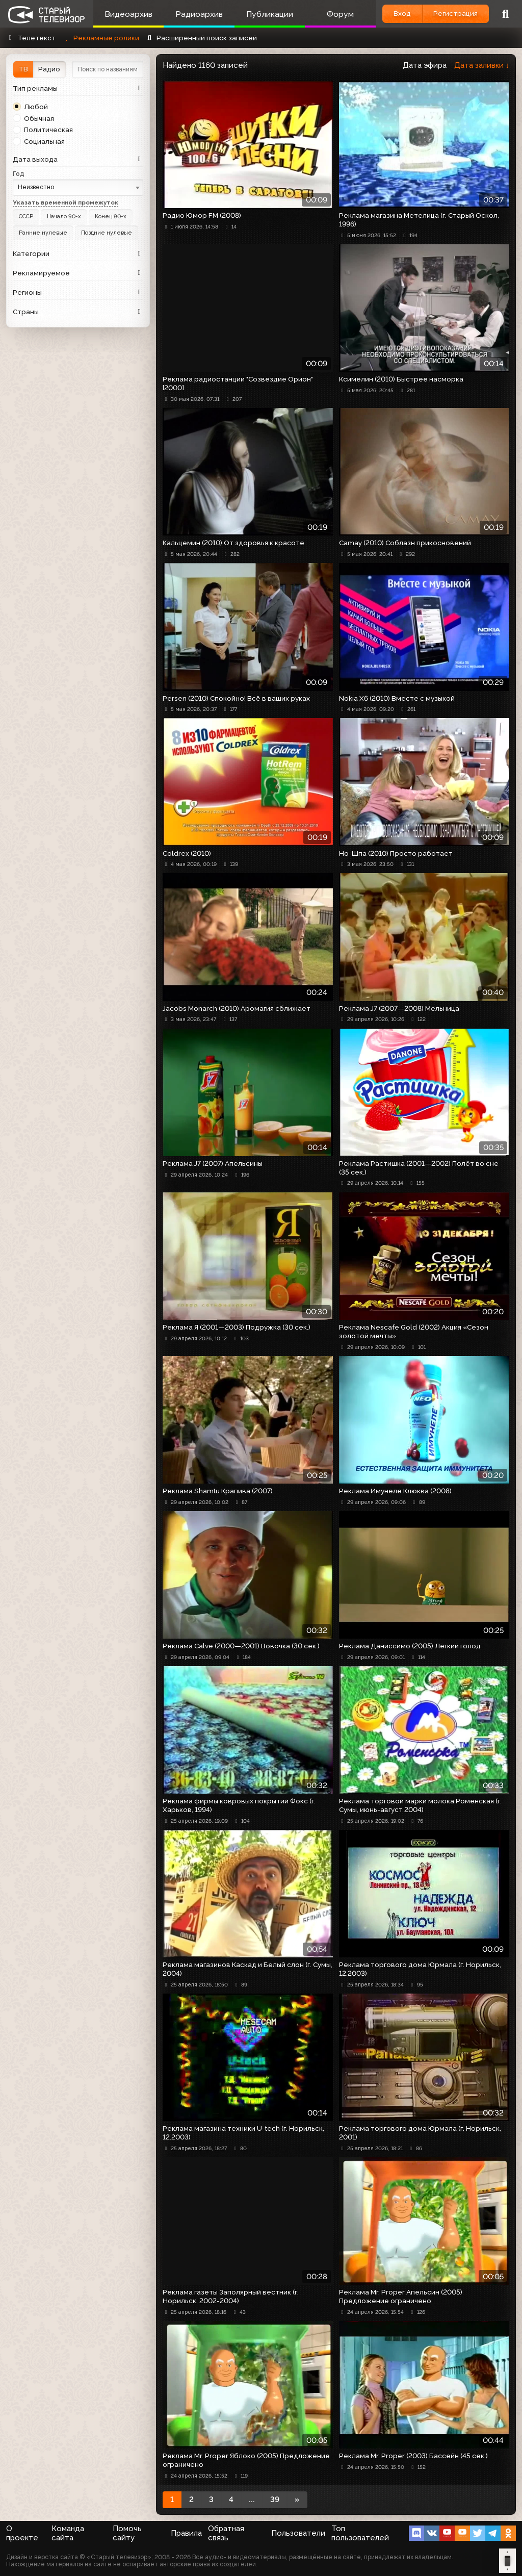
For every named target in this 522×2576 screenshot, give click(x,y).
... (252, 2499)
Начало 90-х (62, 216)
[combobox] (78, 187)
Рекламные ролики (100, 38)
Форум (336, 14)
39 (274, 2499)
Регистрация (454, 13)
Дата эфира (425, 65)
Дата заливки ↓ (482, 65)
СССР (26, 216)
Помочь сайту (127, 2533)
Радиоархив (197, 14)
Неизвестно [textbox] (36, 187)
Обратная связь (226, 2533)
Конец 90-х (107, 216)
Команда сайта (67, 2533)
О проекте (22, 2533)
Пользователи (298, 2533)
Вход (399, 13)
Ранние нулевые (43, 232)
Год (18, 173)
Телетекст (31, 38)
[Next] (297, 2499)
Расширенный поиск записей (201, 38)
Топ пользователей (360, 2533)
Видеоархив (128, 14)
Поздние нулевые (105, 232)
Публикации (267, 14)
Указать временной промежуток (65, 202)
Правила (186, 2533)
